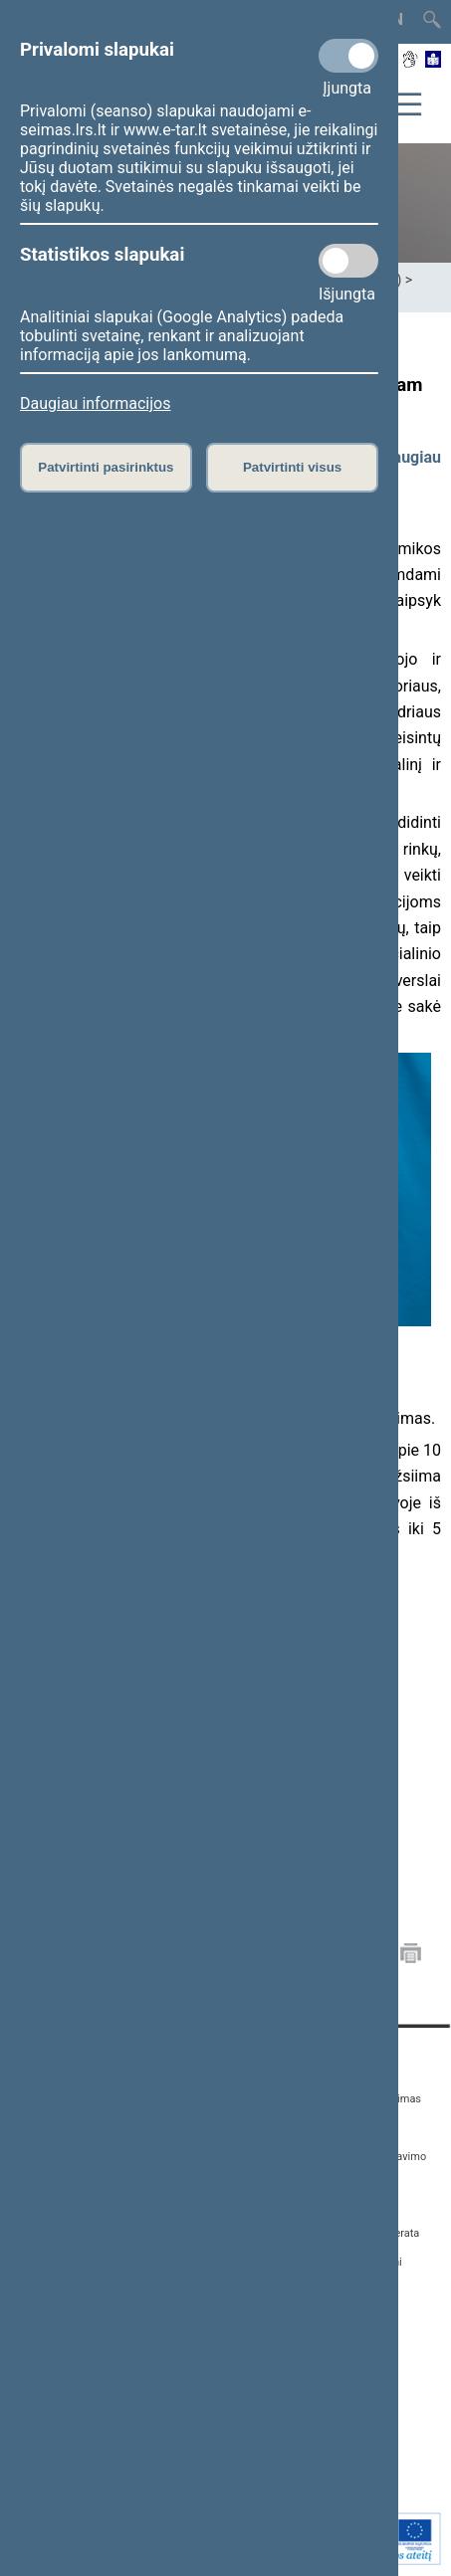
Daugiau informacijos (95, 403)
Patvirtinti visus (292, 467)
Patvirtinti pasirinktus (105, 467)
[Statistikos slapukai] (348, 261)
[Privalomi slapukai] (348, 56)
